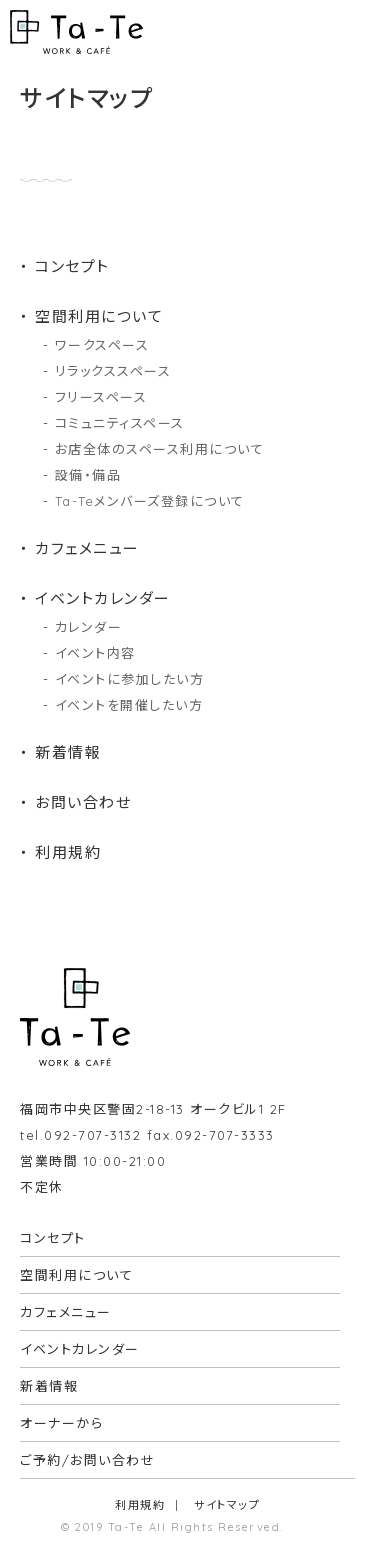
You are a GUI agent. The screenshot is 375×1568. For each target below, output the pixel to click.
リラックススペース (113, 371)
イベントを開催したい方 (129, 705)
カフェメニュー (87, 548)
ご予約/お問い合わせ (87, 1460)
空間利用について (99, 316)
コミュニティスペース (120, 423)
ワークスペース (102, 345)
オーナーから (61, 1423)
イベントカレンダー (103, 598)
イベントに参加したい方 (130, 679)
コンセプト (72, 266)
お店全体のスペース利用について (160, 449)
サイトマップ (227, 1505)
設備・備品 (88, 475)
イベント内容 (95, 653)
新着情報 (68, 752)
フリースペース (101, 397)
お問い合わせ (83, 802)
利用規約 (68, 852)
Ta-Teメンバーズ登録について (150, 501)
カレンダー (89, 627)
